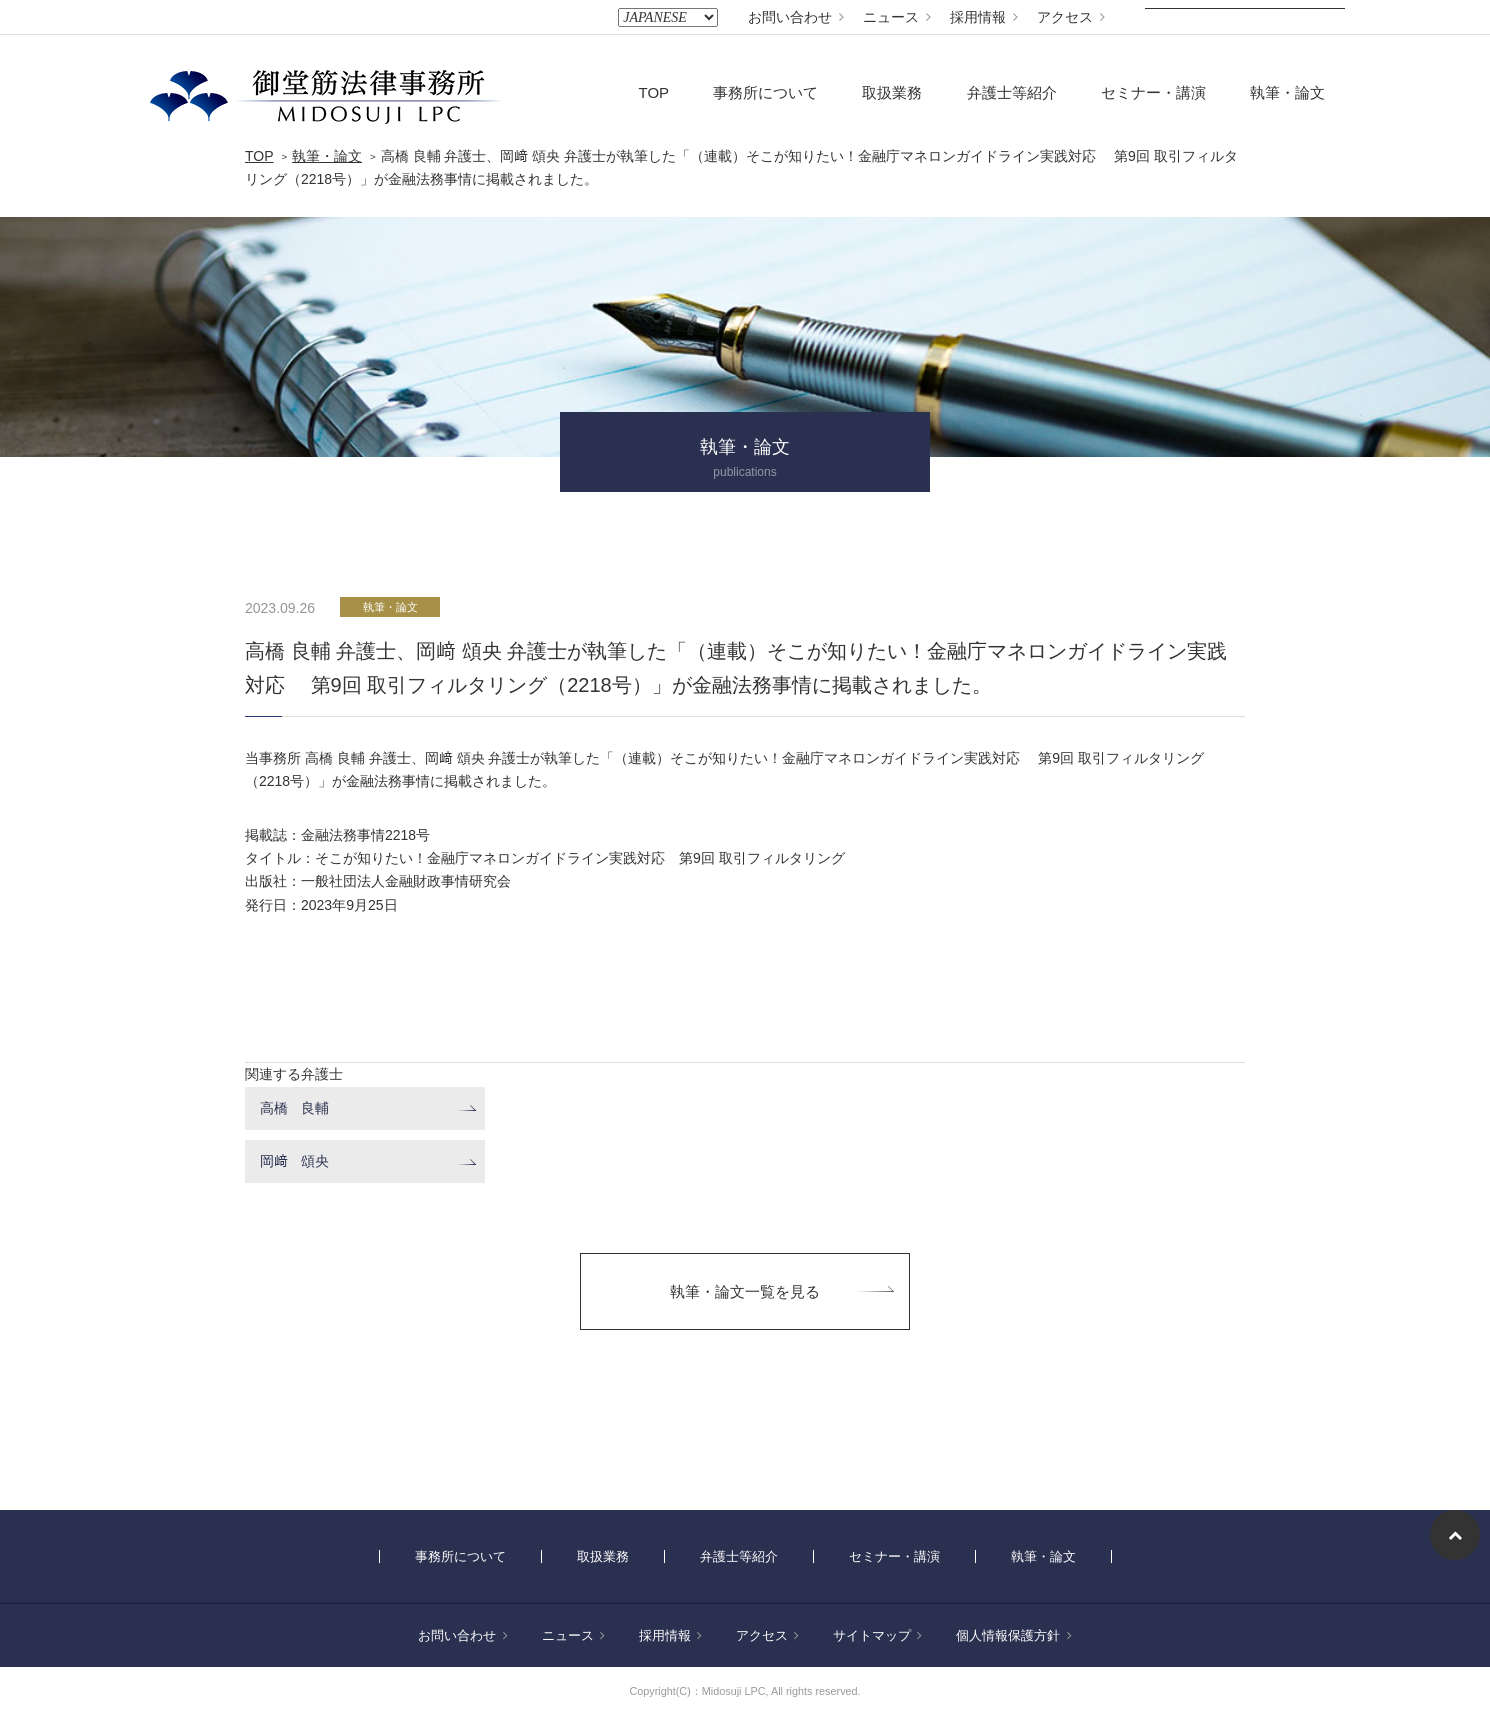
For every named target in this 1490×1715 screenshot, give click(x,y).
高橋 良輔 (294, 1108)
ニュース (897, 17)
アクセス (1071, 17)
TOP (654, 92)
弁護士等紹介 (1012, 92)
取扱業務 (892, 92)
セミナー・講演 (1153, 92)
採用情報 (984, 17)
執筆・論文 (1287, 92)
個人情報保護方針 (1014, 1635)
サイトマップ (878, 1635)
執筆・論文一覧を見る (745, 1291)
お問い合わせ (796, 17)
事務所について (765, 92)
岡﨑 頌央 (294, 1161)
